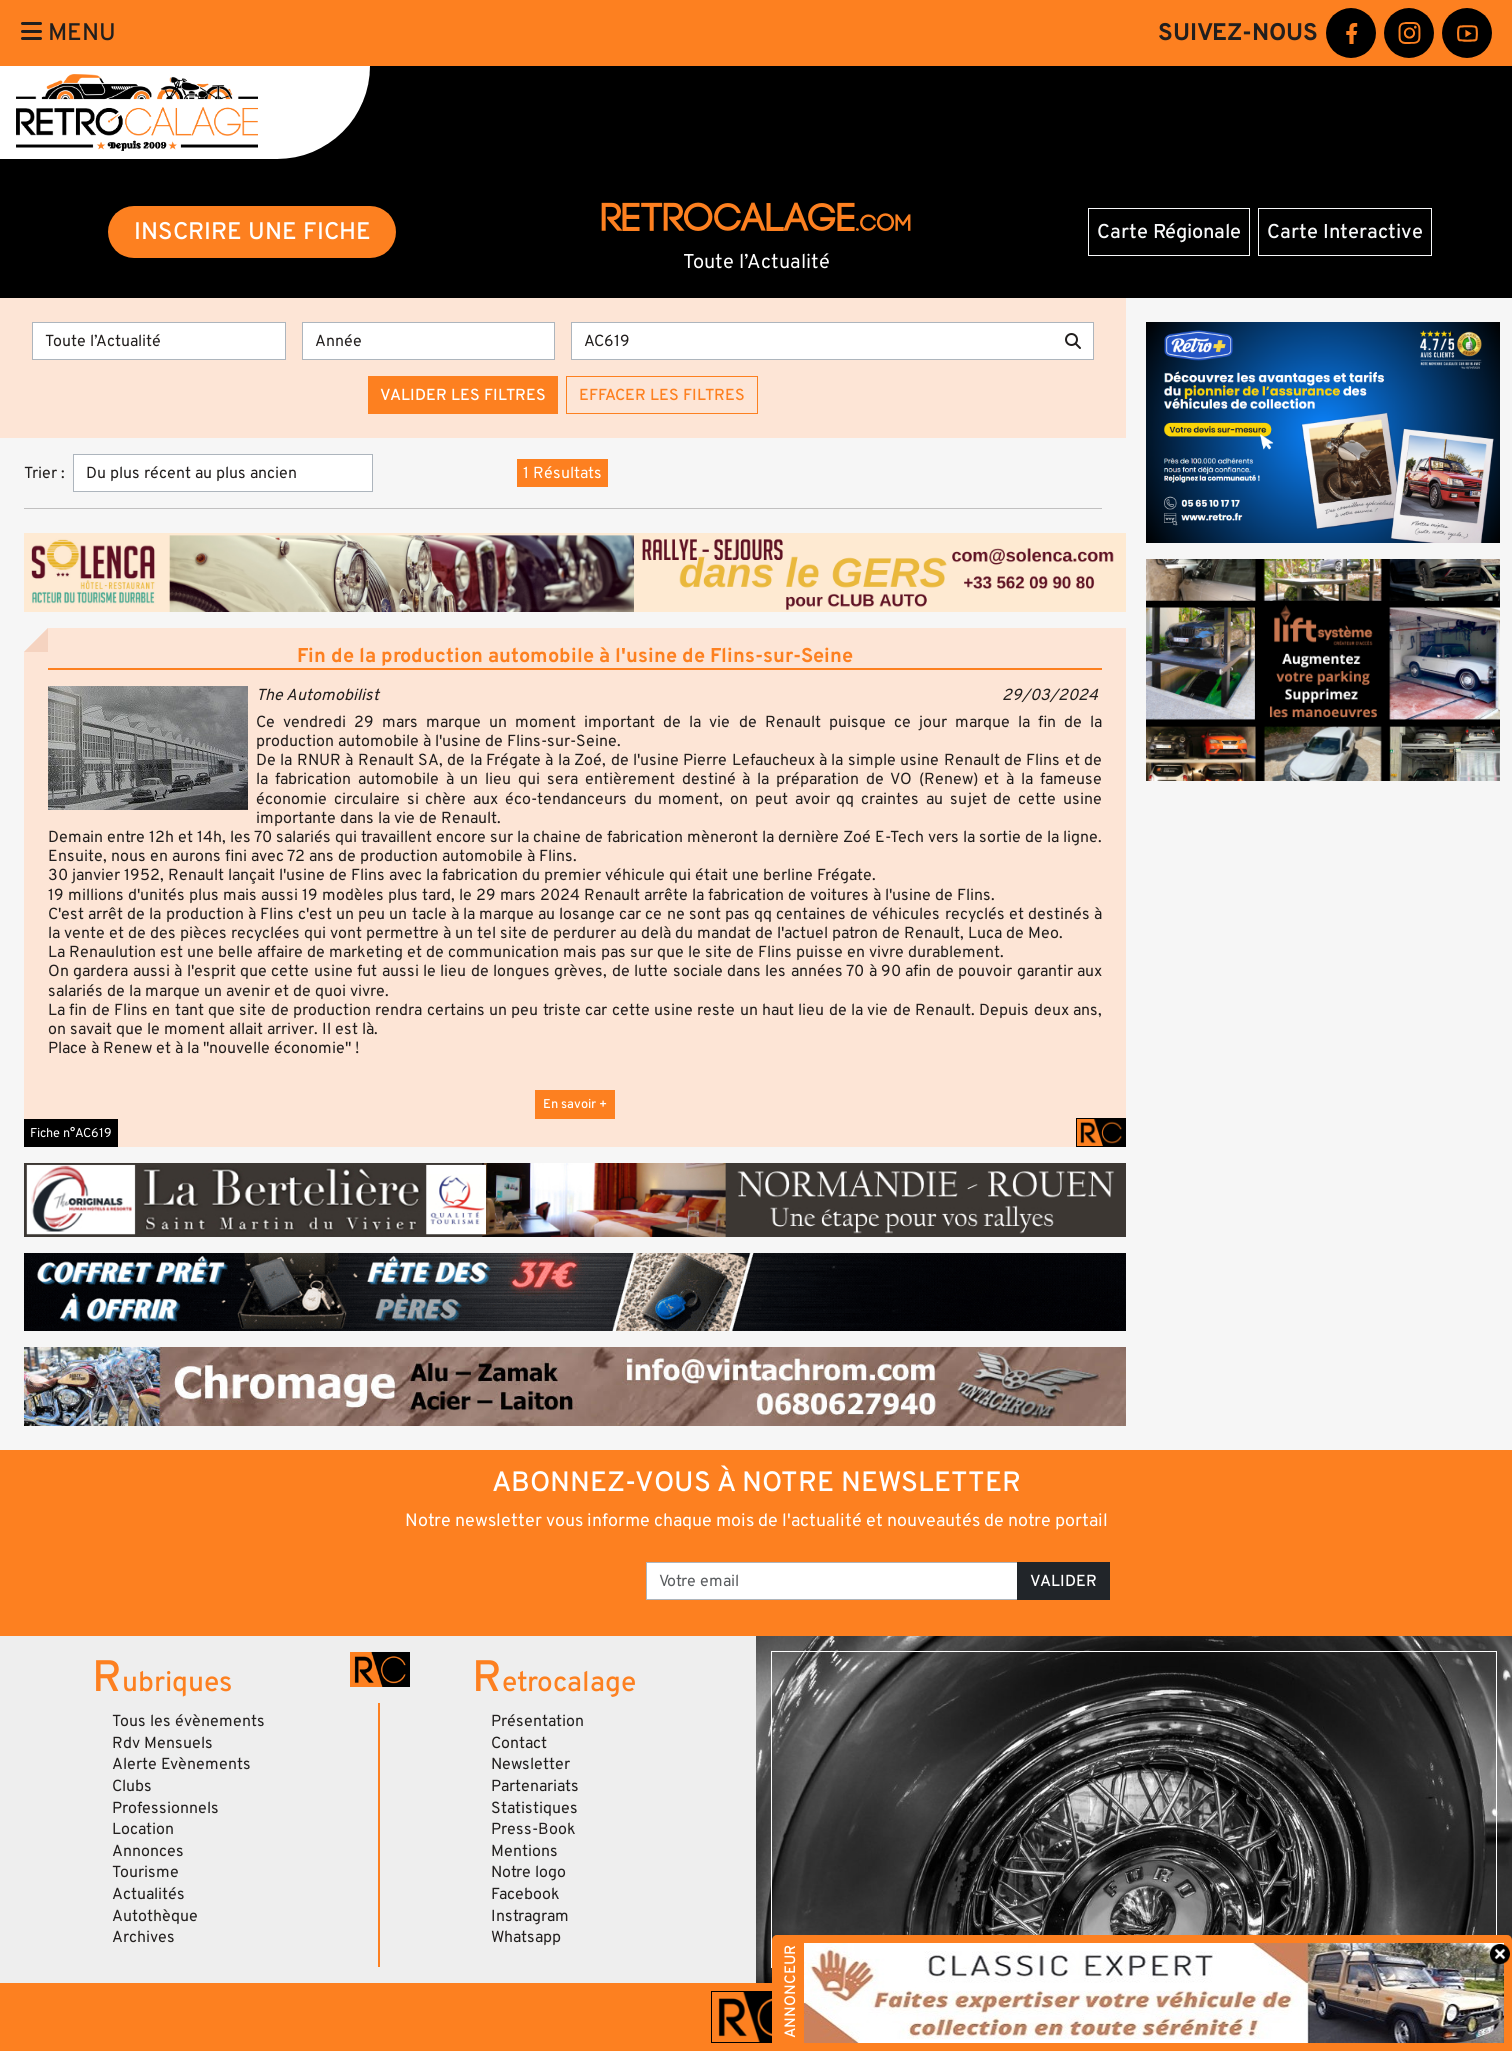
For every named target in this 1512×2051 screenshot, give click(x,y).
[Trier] (223, 473)
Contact (519, 1743)
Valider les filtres (463, 395)
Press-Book (533, 1829)
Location (143, 1829)
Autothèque (155, 1916)
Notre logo (528, 1872)
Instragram (530, 1916)
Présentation (537, 1721)
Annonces (148, 1851)
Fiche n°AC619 (71, 1133)
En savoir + (575, 1104)
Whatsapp (526, 1937)
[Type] (159, 341)
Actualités (148, 1894)
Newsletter (530, 1764)
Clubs (132, 1786)
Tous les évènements (188, 1721)
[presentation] (484, 1574)
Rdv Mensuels (162, 1743)
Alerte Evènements (181, 1764)
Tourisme (145, 1872)
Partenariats (535, 1786)
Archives (143, 1937)
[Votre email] (832, 1581)
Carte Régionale (1169, 232)
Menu (68, 32)
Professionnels (165, 1808)
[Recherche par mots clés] (812, 341)
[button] (148, 748)
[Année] (429, 341)
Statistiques (534, 1808)
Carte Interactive (1345, 232)
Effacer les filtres (662, 395)
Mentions (524, 1851)
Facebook (525, 1894)
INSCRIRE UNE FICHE (252, 231)
